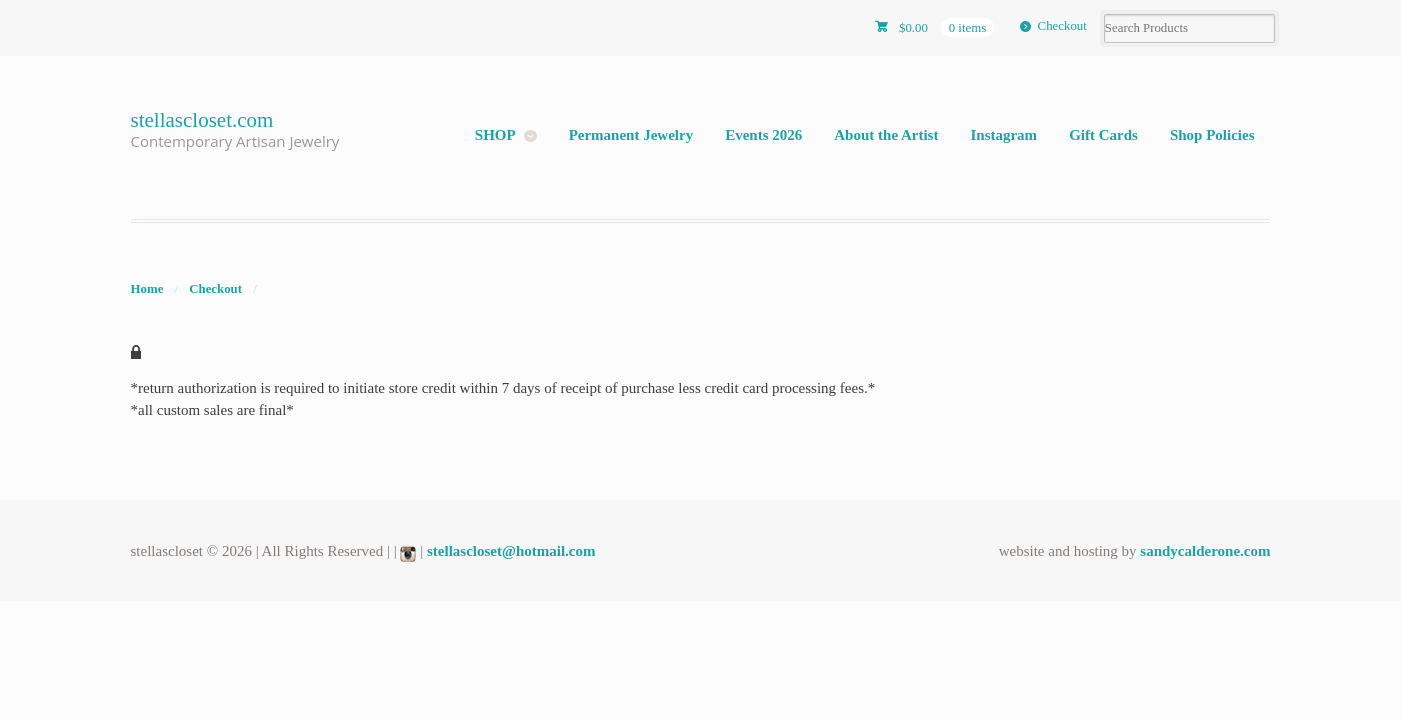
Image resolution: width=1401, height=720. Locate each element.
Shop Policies (1212, 135)
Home (147, 289)
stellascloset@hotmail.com (511, 551)
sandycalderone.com (1205, 551)
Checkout (1062, 26)
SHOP (495, 135)
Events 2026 (763, 135)
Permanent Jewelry (631, 135)
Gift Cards (1103, 135)
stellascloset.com (202, 120)
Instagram (1003, 135)
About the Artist (886, 135)
